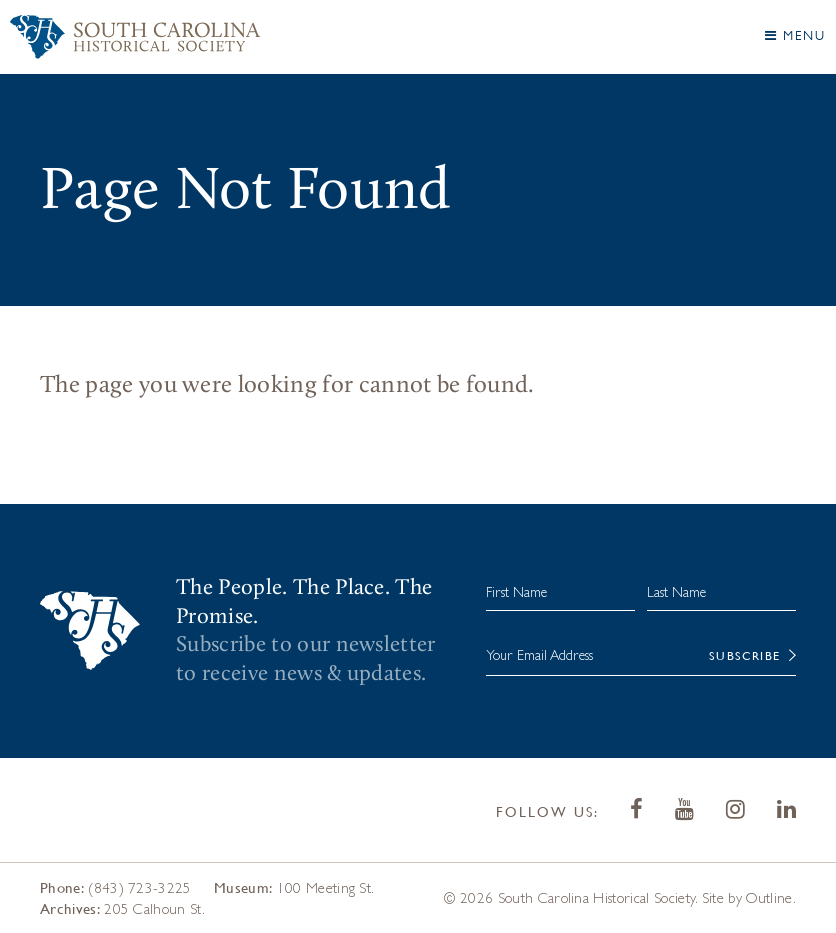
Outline (769, 897)
